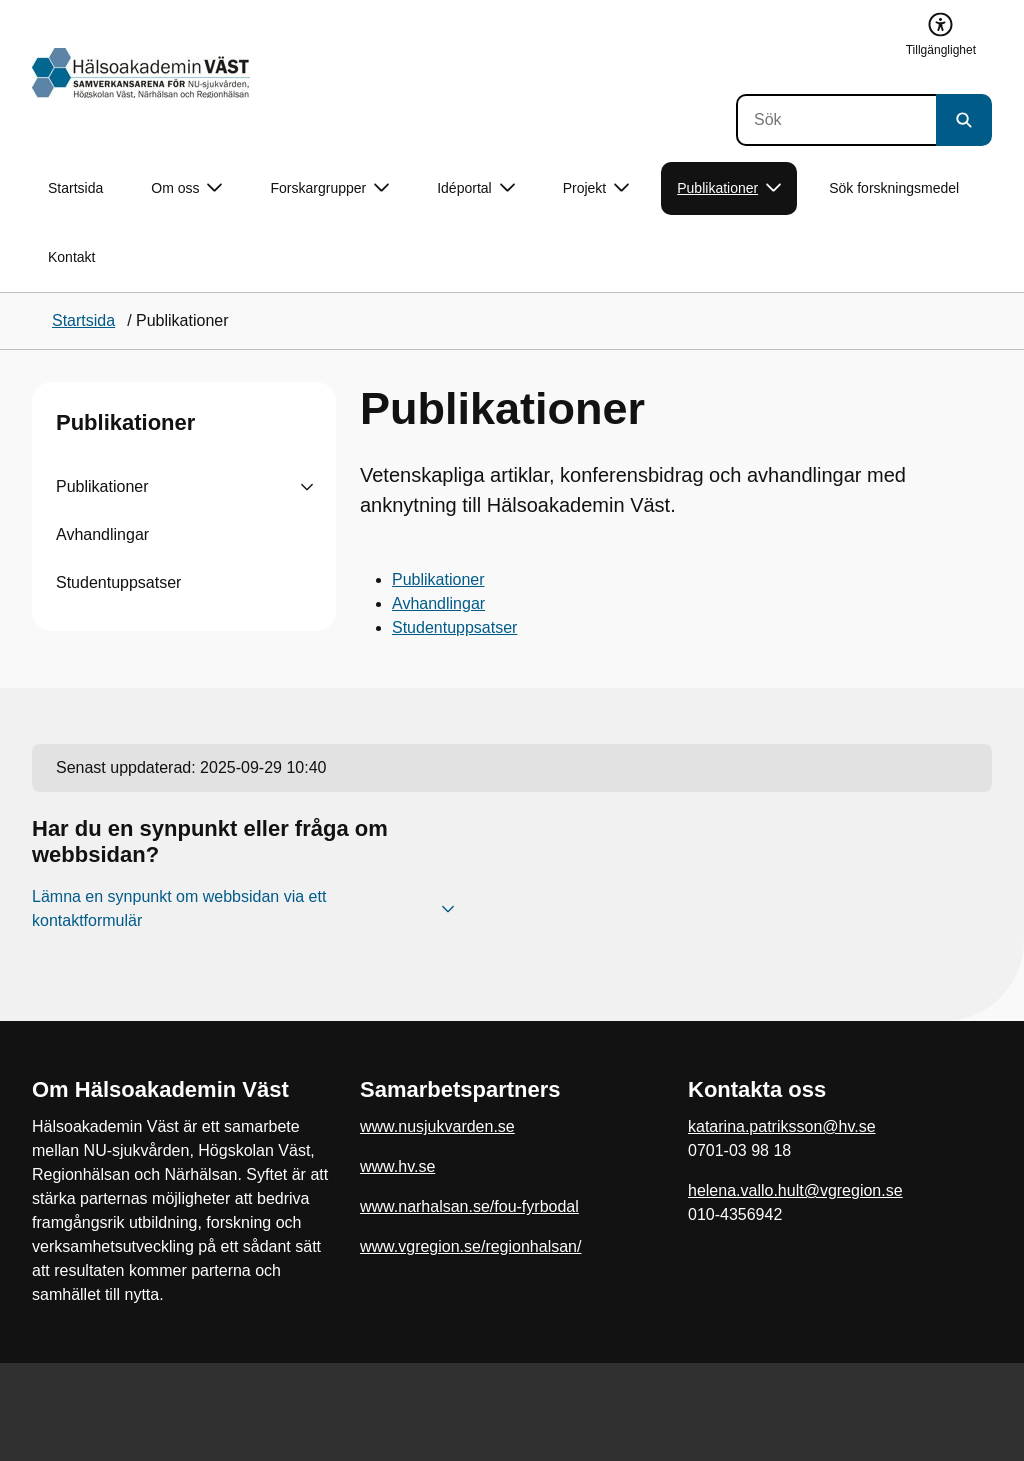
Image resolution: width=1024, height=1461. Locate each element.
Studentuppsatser (118, 582)
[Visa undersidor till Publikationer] (307, 487)
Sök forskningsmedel (894, 188)
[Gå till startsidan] (141, 73)
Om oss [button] (186, 188)
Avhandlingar (102, 534)
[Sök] (836, 120)
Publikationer (125, 422)
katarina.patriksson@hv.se (782, 1126)
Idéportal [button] (475, 188)
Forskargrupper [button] (329, 188)
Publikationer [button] (729, 188)
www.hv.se (397, 1166)
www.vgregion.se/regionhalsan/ (470, 1246)
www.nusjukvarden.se (437, 1126)
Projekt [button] (596, 188)
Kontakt (71, 257)
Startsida (75, 188)
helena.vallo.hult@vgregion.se (795, 1190)
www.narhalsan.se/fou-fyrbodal (469, 1206)
